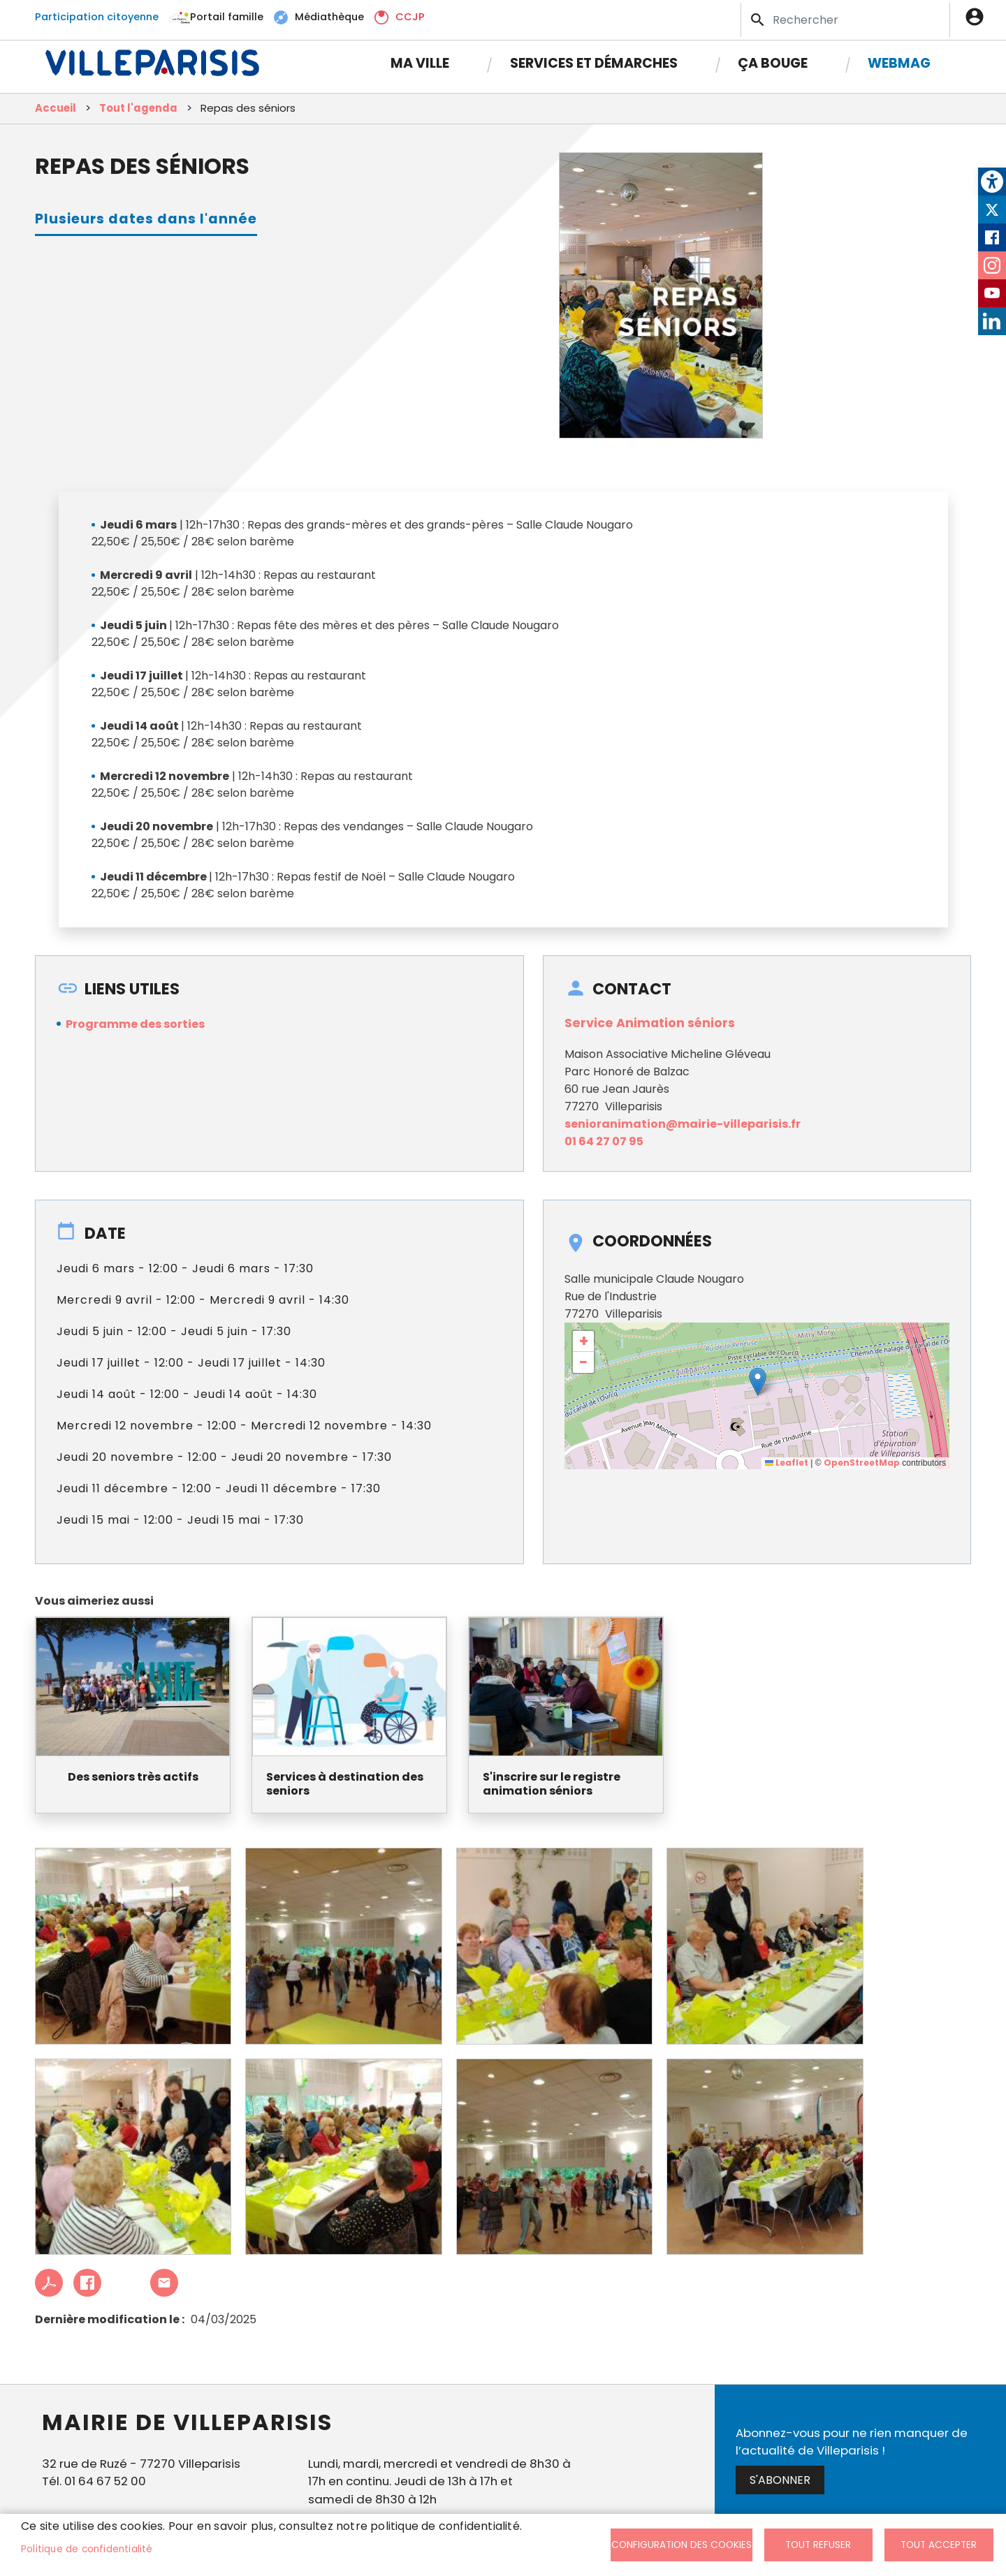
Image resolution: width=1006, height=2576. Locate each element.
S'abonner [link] (780, 2486)
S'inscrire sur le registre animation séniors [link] (551, 1789)
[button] (757, 1386)
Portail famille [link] (226, 14)
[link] (992, 182)
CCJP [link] (410, 14)
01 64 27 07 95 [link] (603, 1146)
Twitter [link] (992, 209)
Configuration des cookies (681, 2545)
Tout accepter (939, 2545)
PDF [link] (49, 2288)
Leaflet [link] (786, 1468)
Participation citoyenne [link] (97, 14)
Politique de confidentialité (87, 2549)
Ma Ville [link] (420, 57)
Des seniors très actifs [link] (133, 1782)
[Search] (845, 17)
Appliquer (758, 17)
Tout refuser (818, 2545)
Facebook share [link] (87, 2288)
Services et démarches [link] (594, 57)
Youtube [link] (992, 293)
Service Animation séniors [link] (649, 1028)
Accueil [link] (55, 113)
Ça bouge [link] (773, 57)
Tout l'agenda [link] (138, 113)
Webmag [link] (899, 57)
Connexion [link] (978, 14)
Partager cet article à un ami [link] (164, 2288)
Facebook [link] (992, 237)
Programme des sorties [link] (135, 1029)
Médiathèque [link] (329, 14)
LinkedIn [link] (992, 321)
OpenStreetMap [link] (862, 1468)
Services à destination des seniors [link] (344, 1789)
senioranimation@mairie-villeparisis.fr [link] (682, 1129)
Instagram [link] (992, 265)
